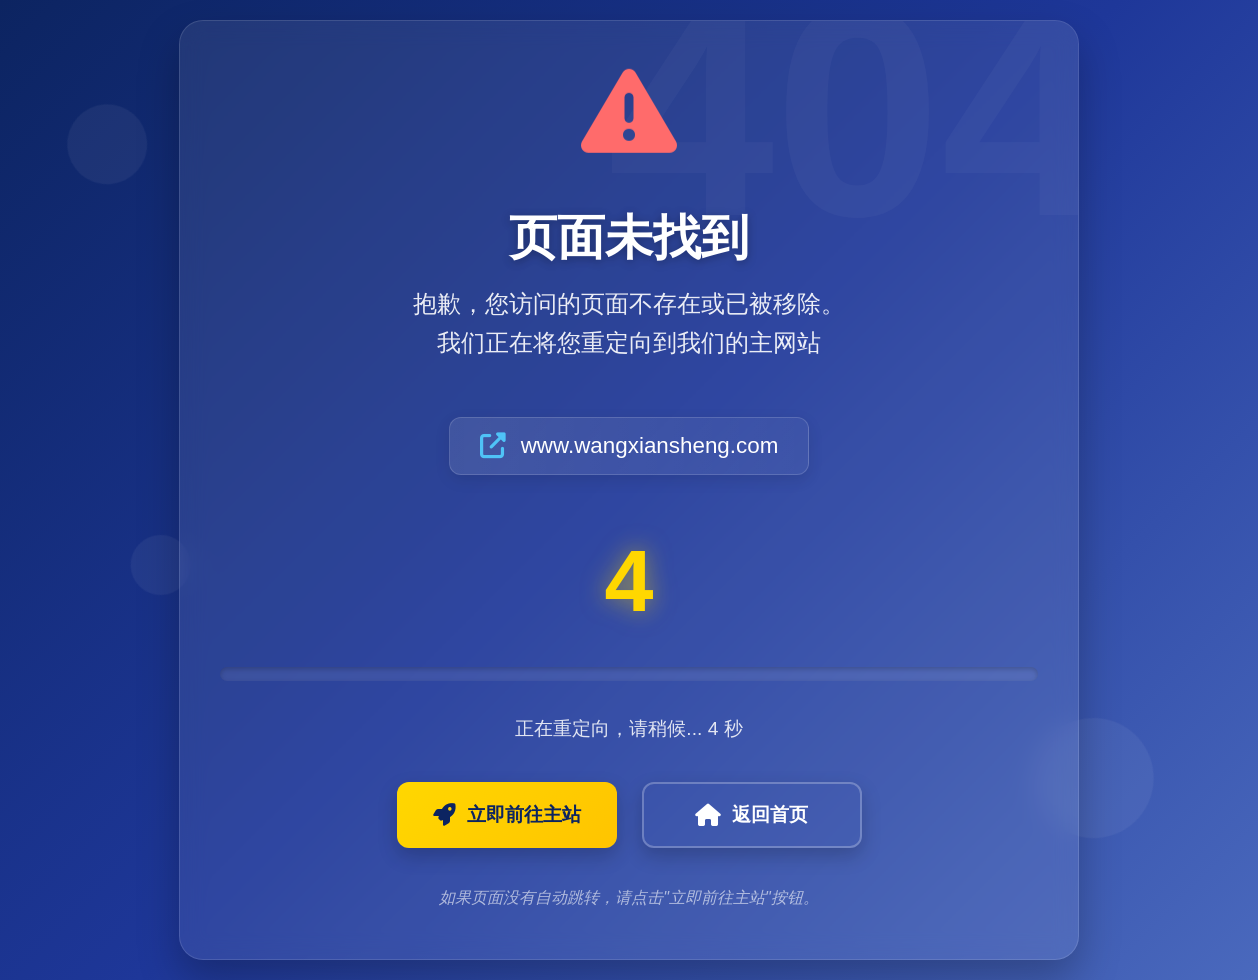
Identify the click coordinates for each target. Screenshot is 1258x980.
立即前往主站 (507, 815)
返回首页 (751, 815)
